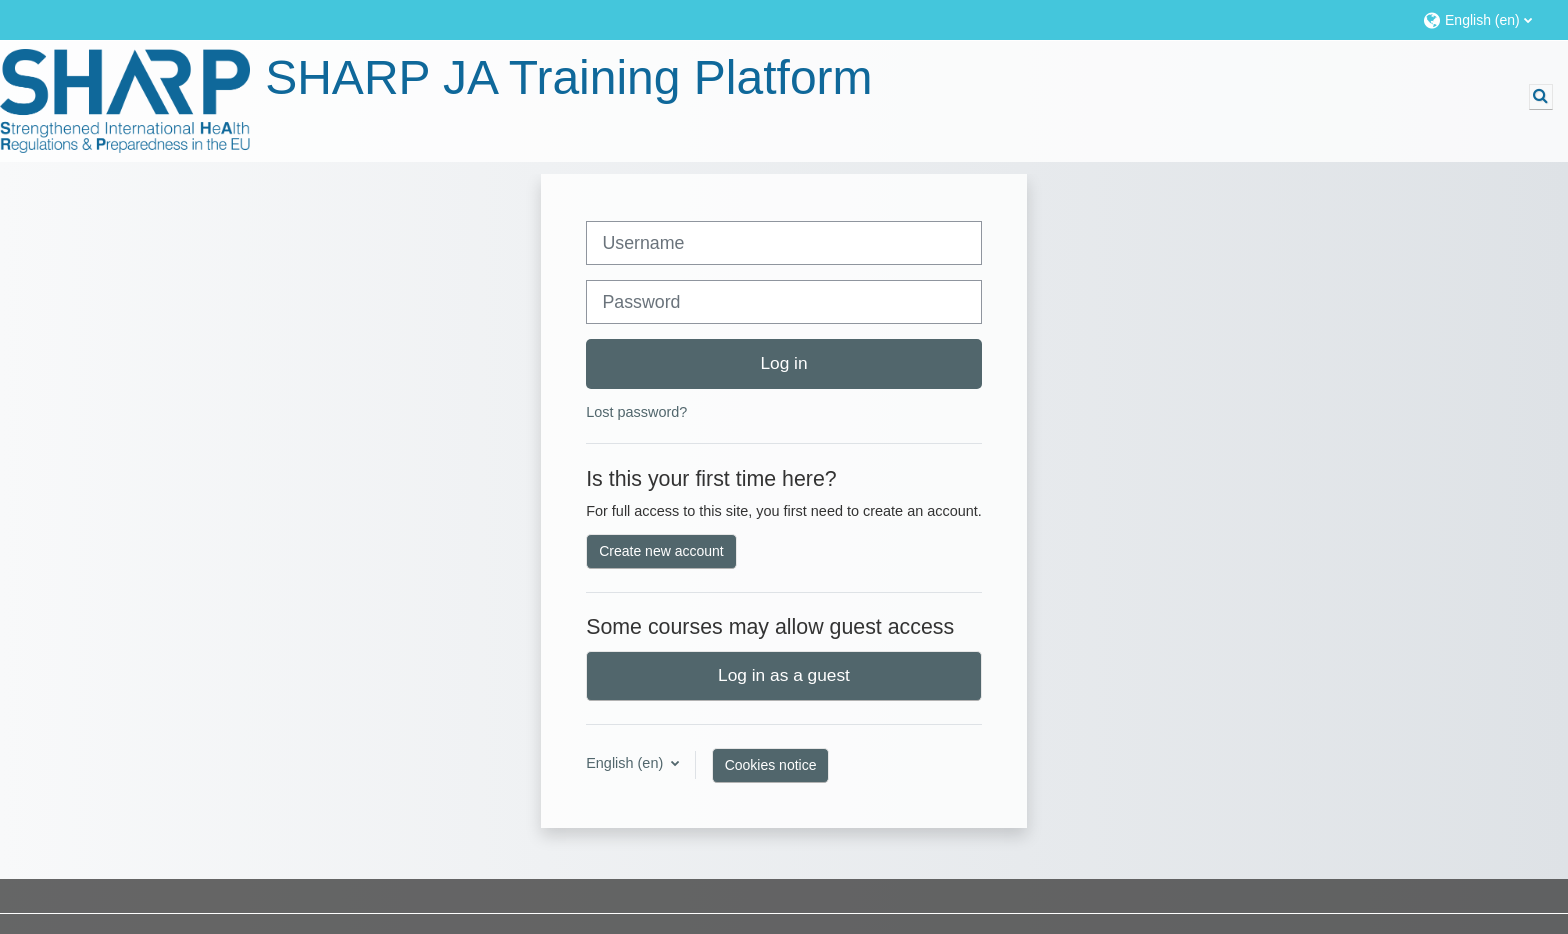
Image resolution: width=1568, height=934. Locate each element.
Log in (783, 363)
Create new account (661, 551)
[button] (1485, 19)
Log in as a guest (784, 675)
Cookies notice (771, 765)
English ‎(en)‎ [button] (626, 763)
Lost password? (636, 412)
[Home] (125, 101)
